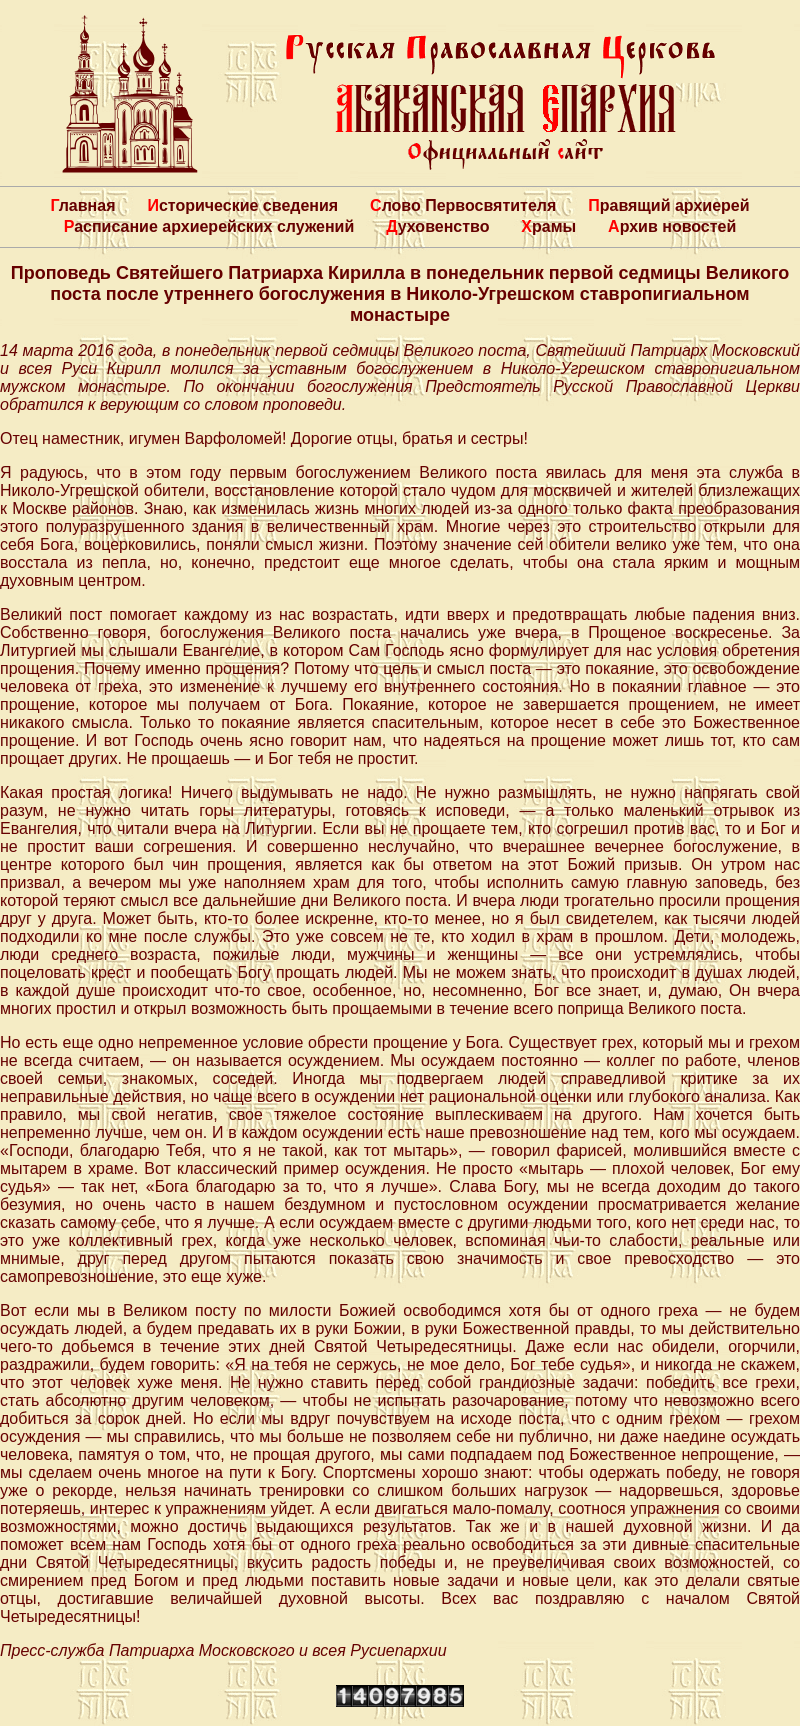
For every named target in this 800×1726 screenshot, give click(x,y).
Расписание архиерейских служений (209, 226)
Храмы (548, 226)
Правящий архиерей (668, 205)
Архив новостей (672, 226)
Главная (82, 205)
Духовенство (437, 226)
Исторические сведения (242, 205)
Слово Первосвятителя (463, 205)
